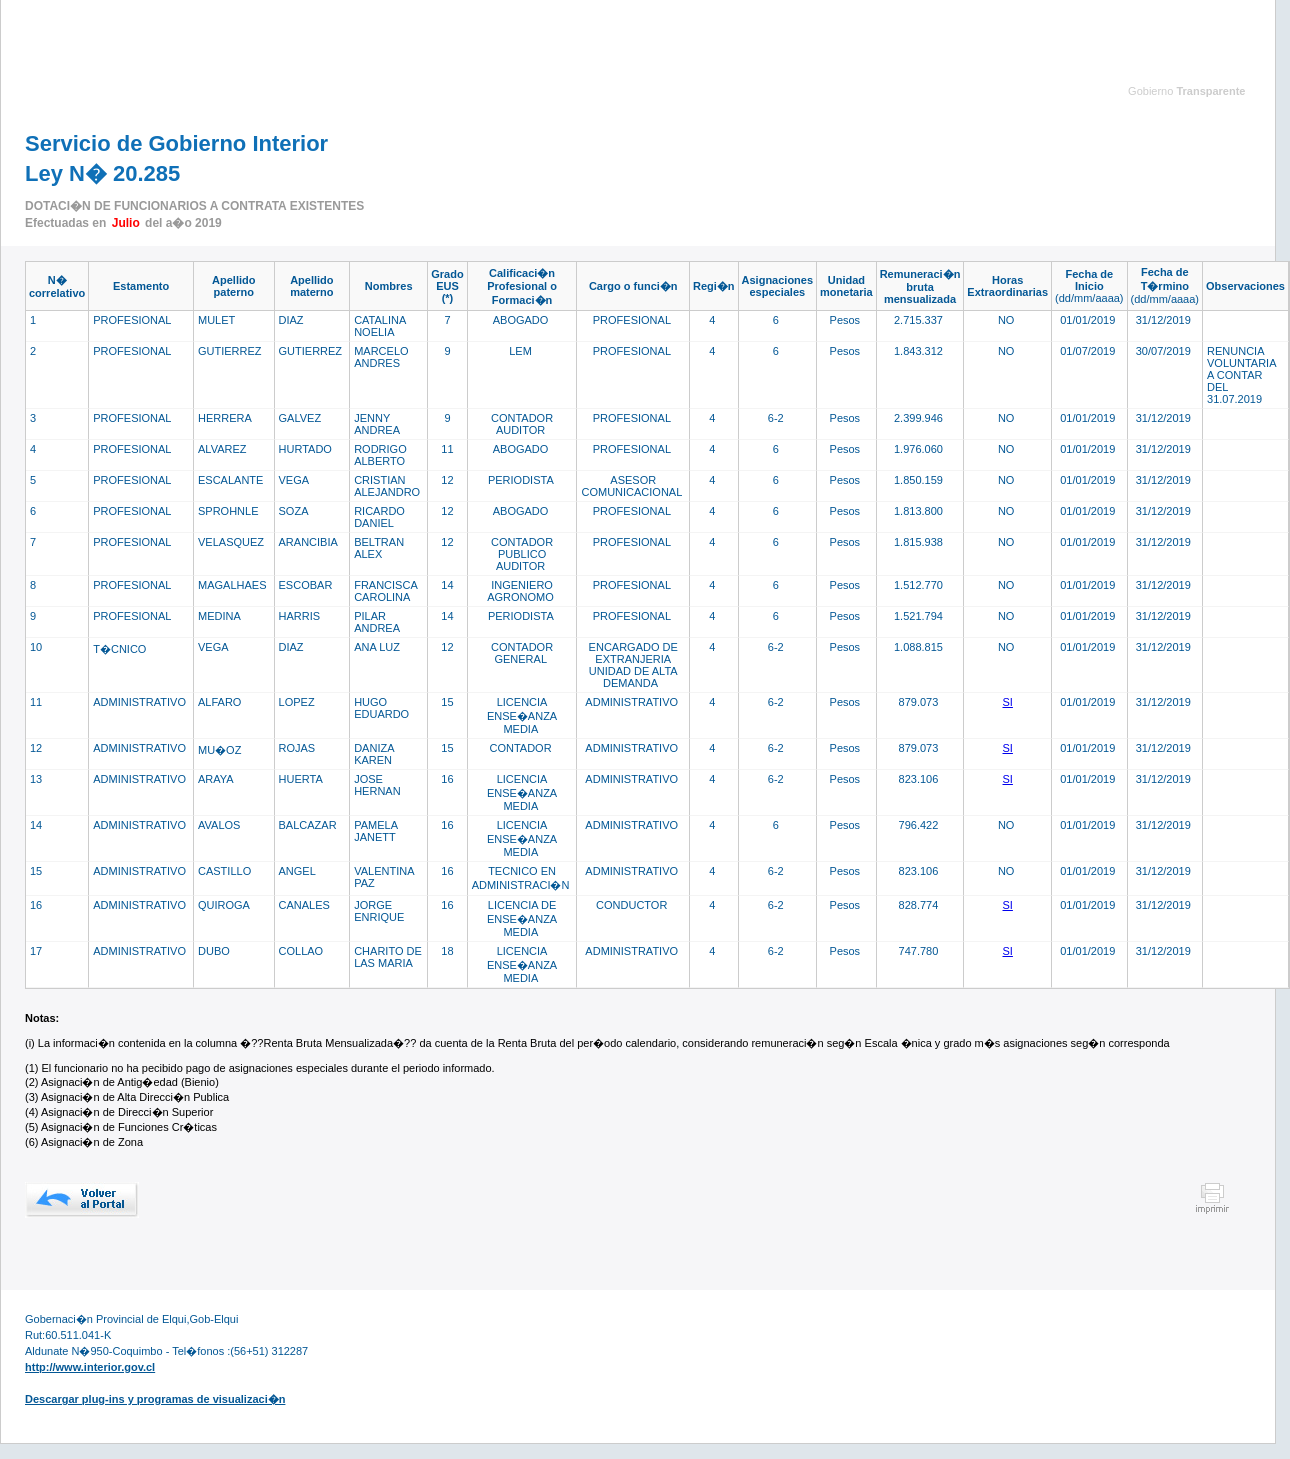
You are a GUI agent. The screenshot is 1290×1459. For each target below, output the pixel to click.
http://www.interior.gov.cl (90, 1367)
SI (1008, 702)
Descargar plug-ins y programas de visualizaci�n (155, 1399)
